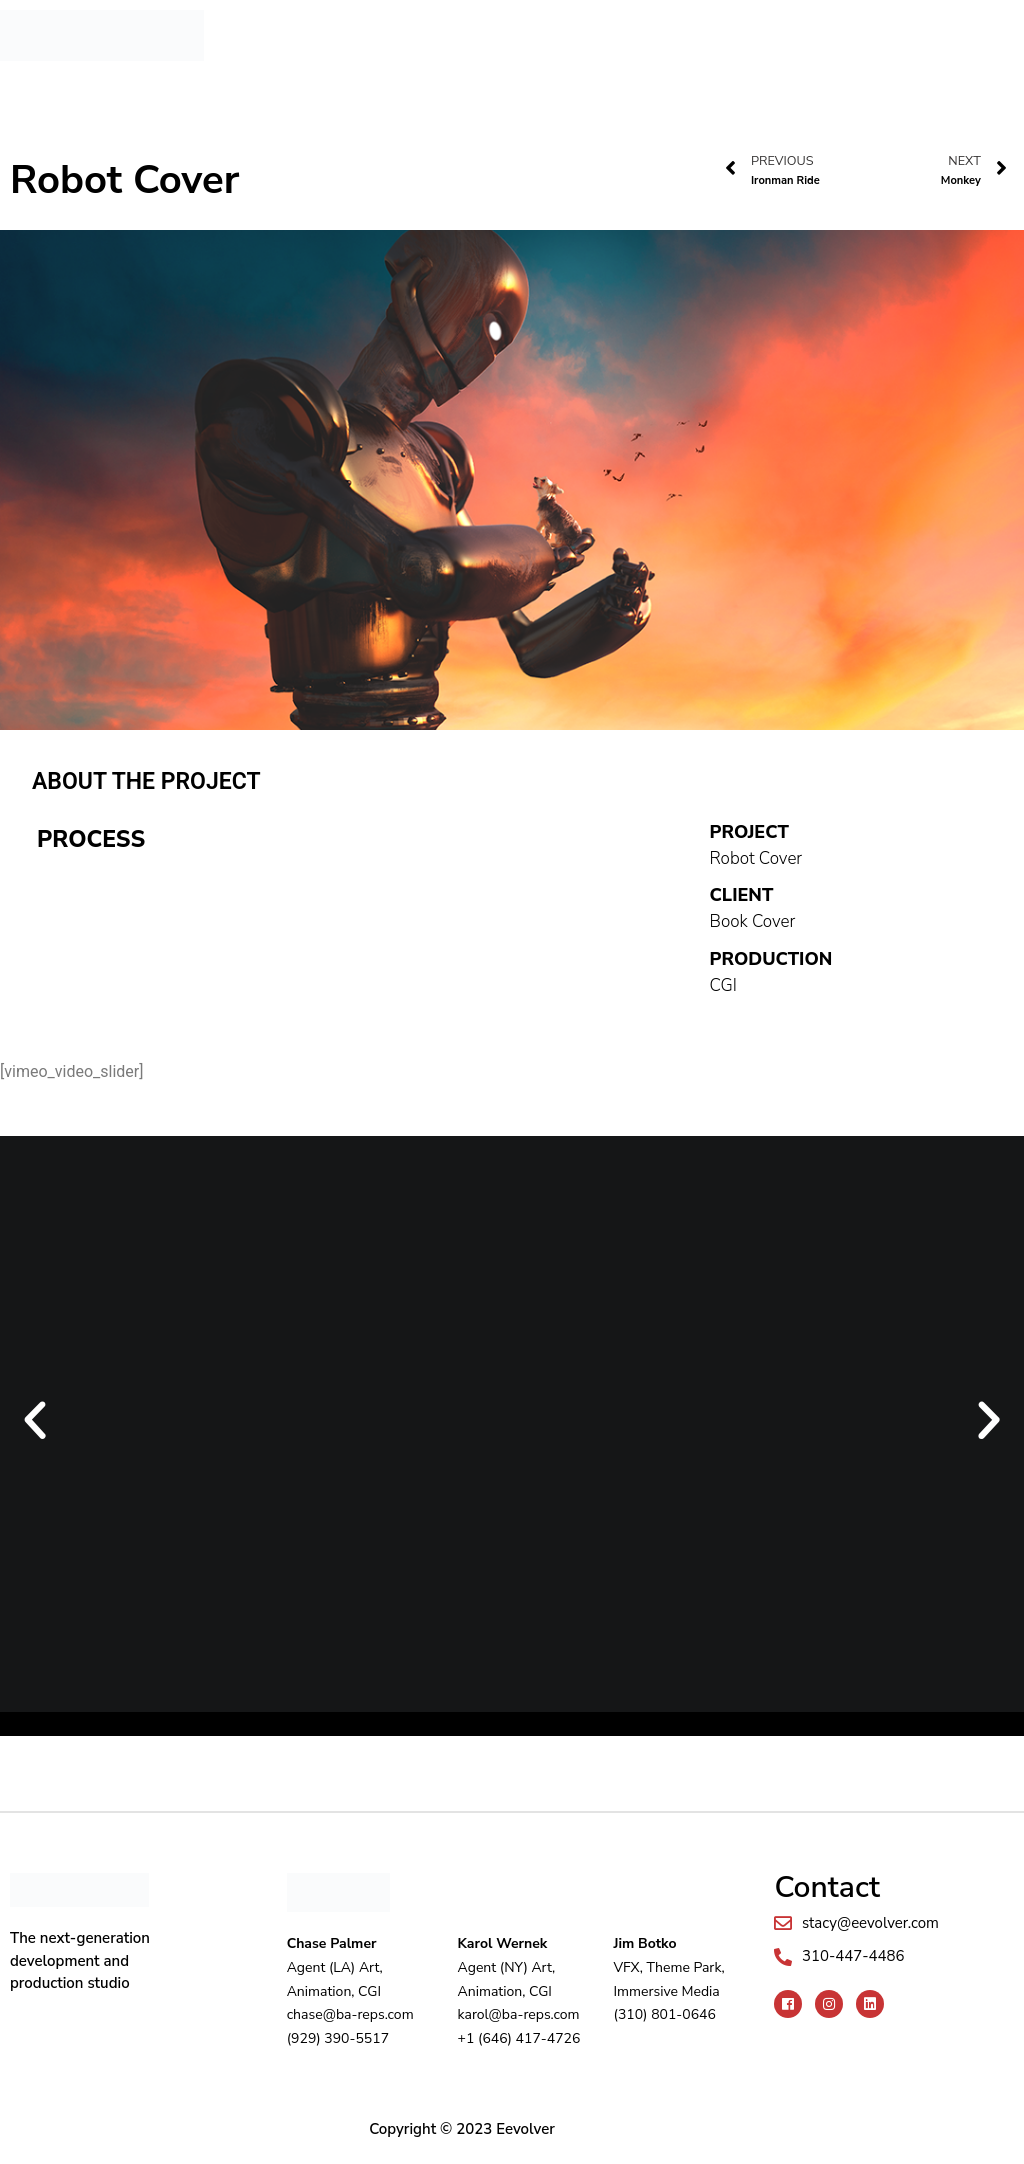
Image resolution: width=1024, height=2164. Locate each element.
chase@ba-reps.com (350, 2014)
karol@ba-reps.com (519, 2014)
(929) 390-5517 (338, 2038)
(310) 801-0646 (664, 2014)
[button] (599, 21)
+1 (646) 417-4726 (519, 2038)
